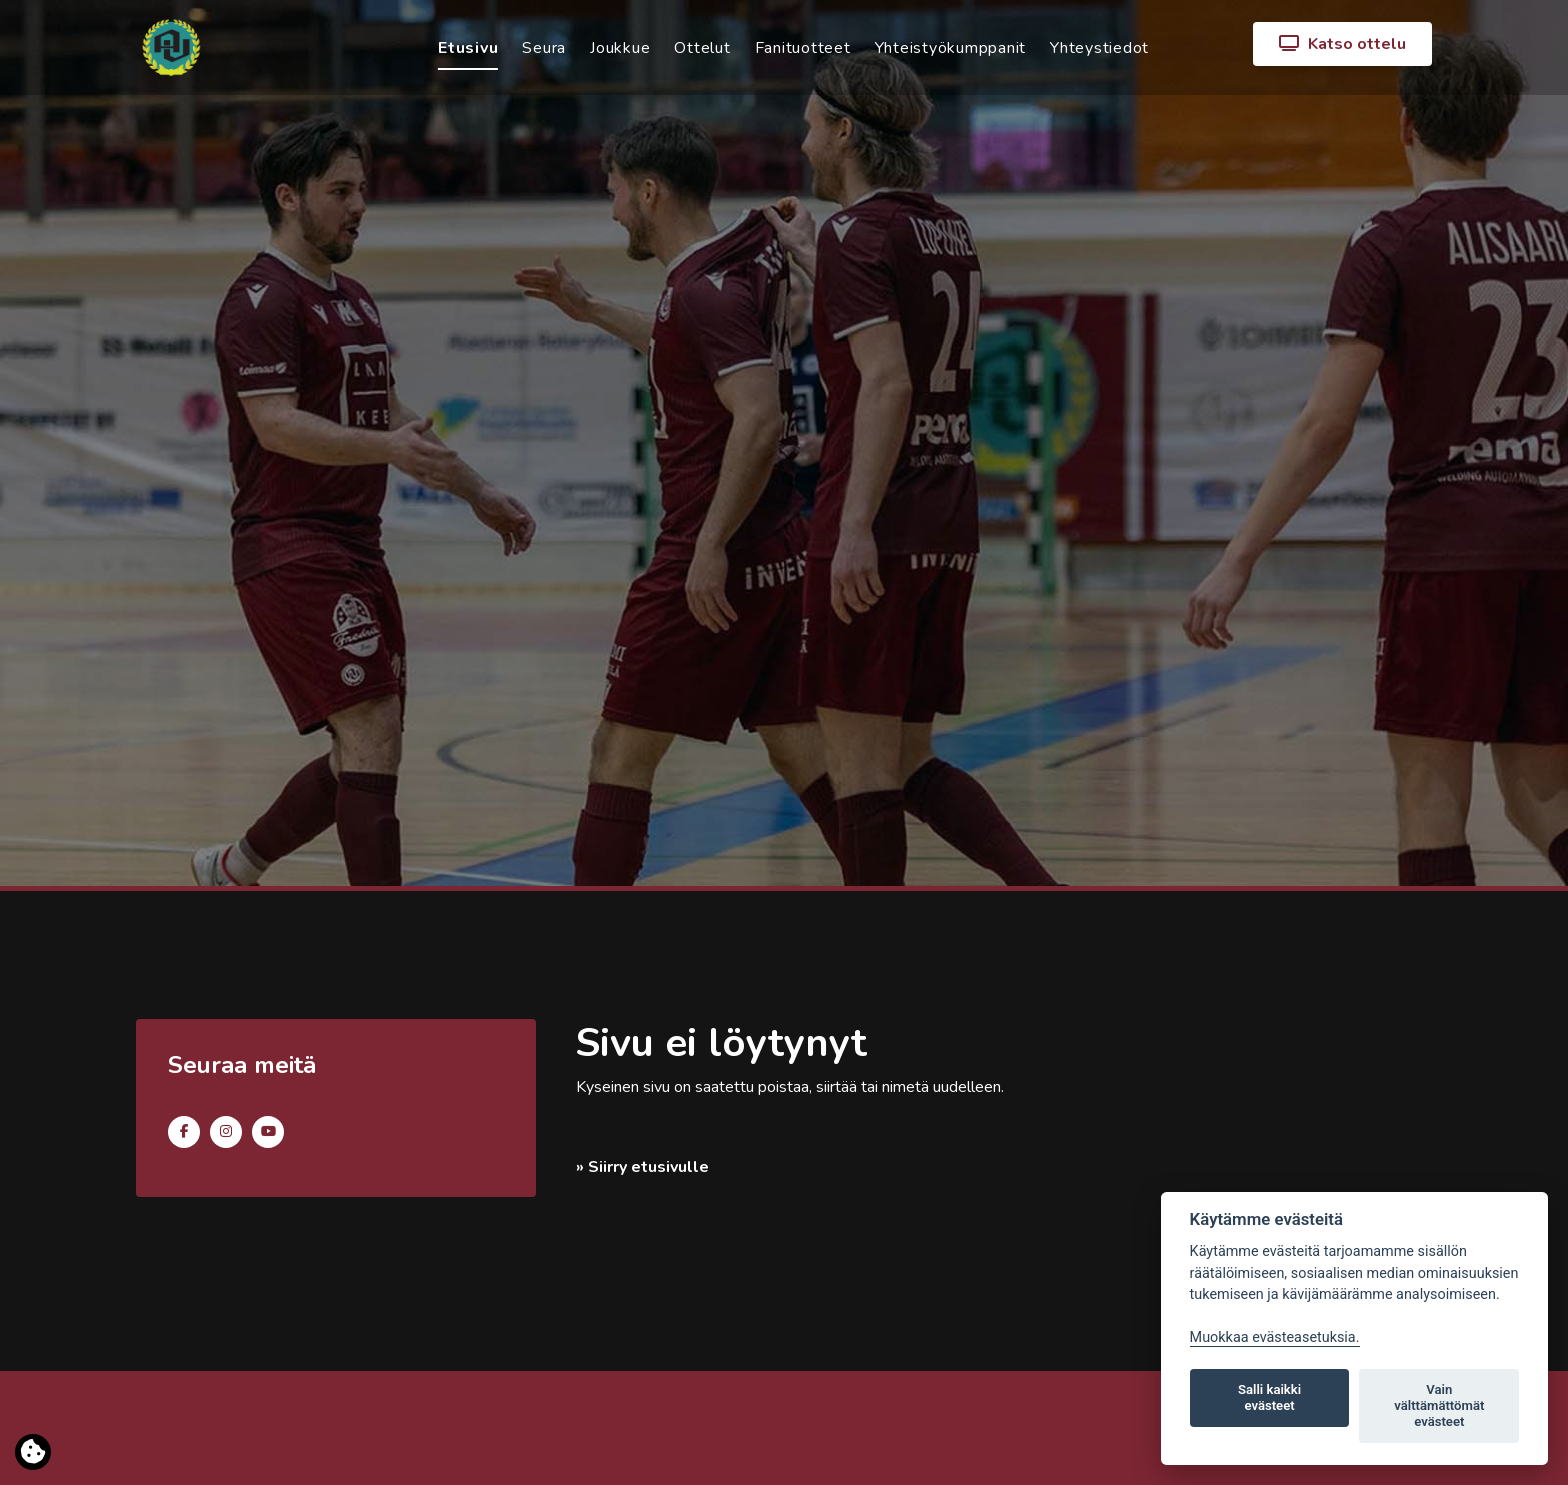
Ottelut (702, 48)
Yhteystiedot (1099, 48)
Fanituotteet (803, 48)
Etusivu (468, 48)
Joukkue (620, 48)
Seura (544, 48)
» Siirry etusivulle (642, 1167)
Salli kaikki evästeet (1269, 1397)
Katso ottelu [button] (1342, 44)
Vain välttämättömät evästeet (1439, 1405)
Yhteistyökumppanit (951, 48)
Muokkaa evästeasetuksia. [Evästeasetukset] (1275, 1337)
